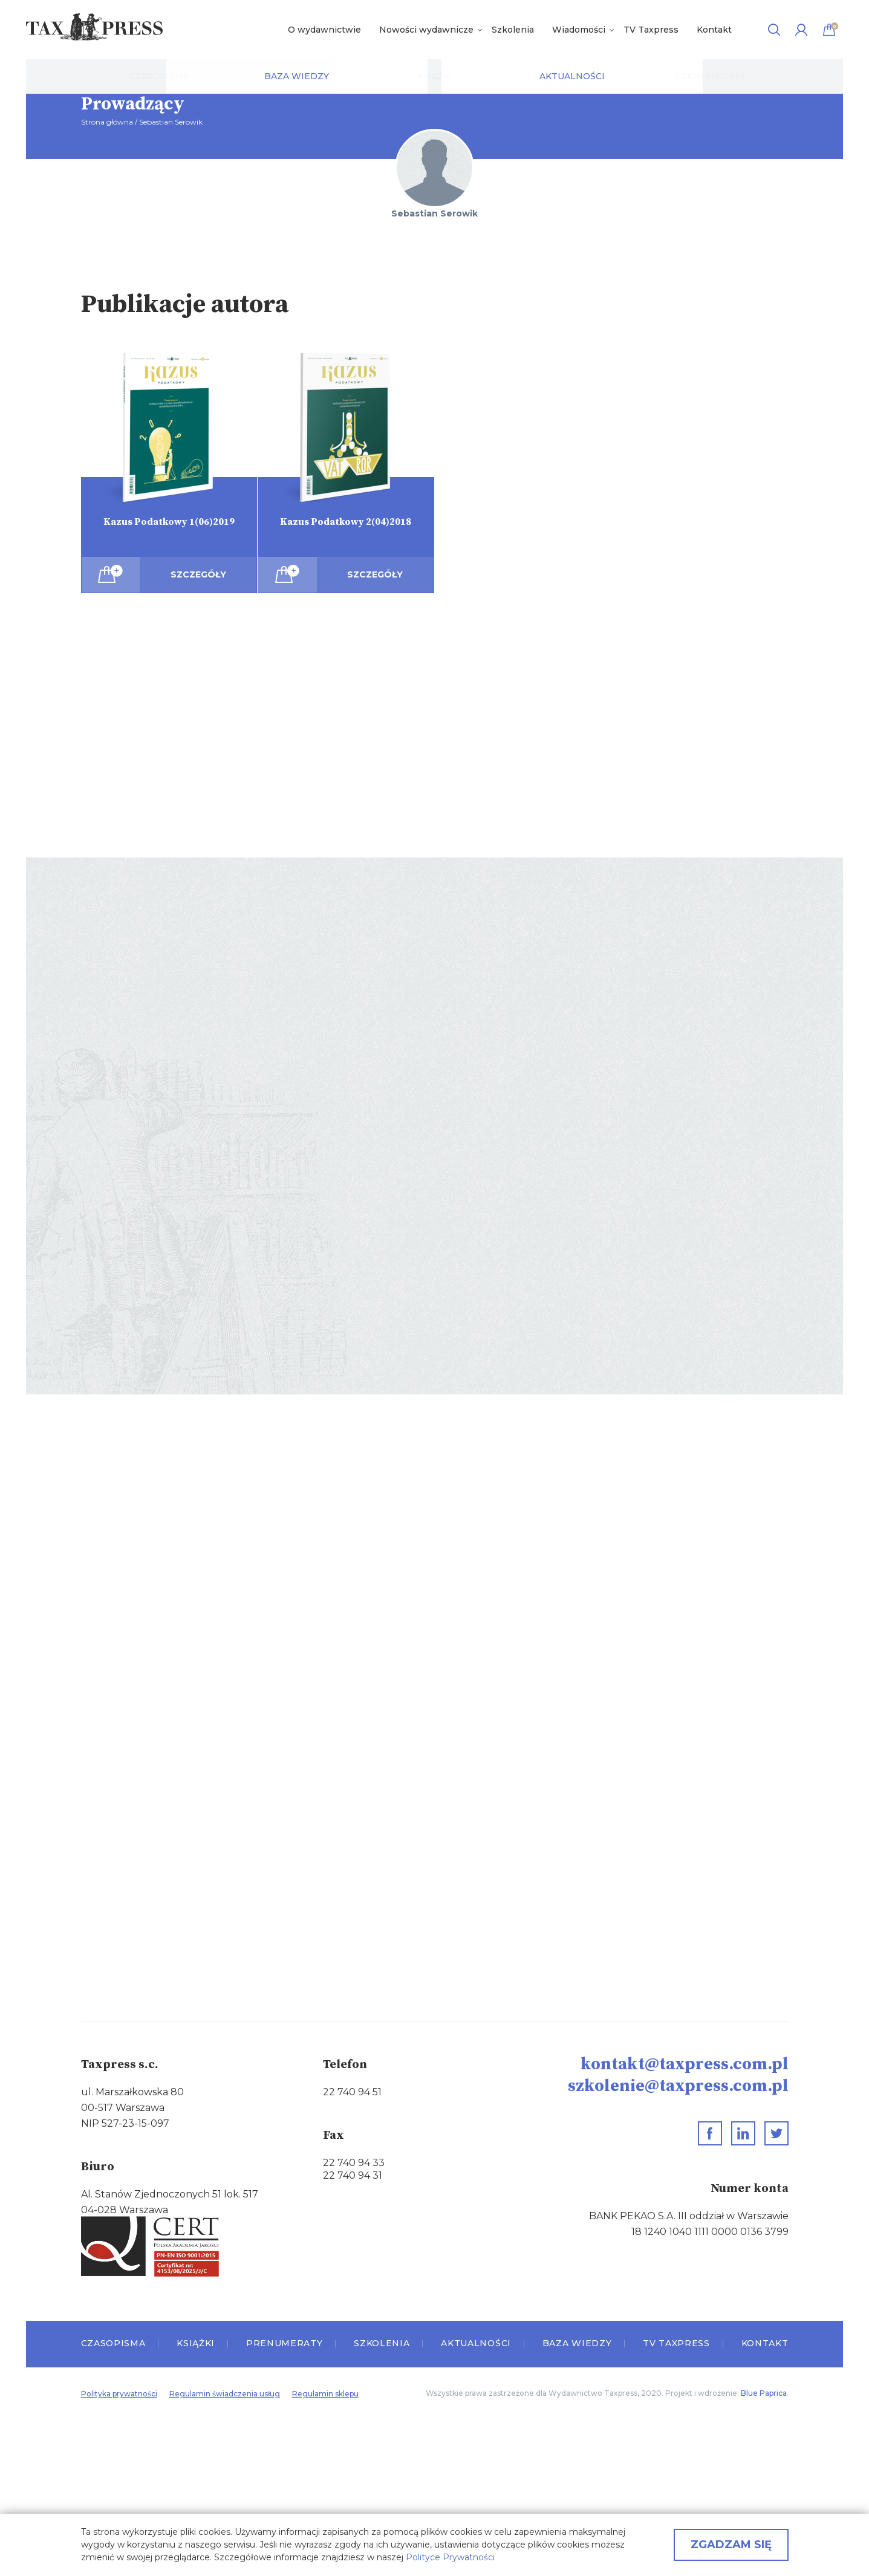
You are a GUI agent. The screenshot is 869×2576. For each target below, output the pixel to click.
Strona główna (107, 121)
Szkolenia (513, 29)
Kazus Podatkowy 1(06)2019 (169, 522)
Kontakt (714, 29)
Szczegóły (198, 574)
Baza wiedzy (577, 2343)
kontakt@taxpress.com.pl (685, 2064)
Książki (196, 2343)
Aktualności (476, 2343)
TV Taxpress (651, 29)
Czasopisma (113, 2343)
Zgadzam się (731, 2544)
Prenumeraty (284, 2343)
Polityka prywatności (119, 2393)
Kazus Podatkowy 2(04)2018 (345, 522)
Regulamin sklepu (325, 2393)
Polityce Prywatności (450, 2557)
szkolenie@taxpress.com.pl (678, 2085)
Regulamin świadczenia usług (224, 2393)
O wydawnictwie (324, 29)
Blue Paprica (764, 2393)
